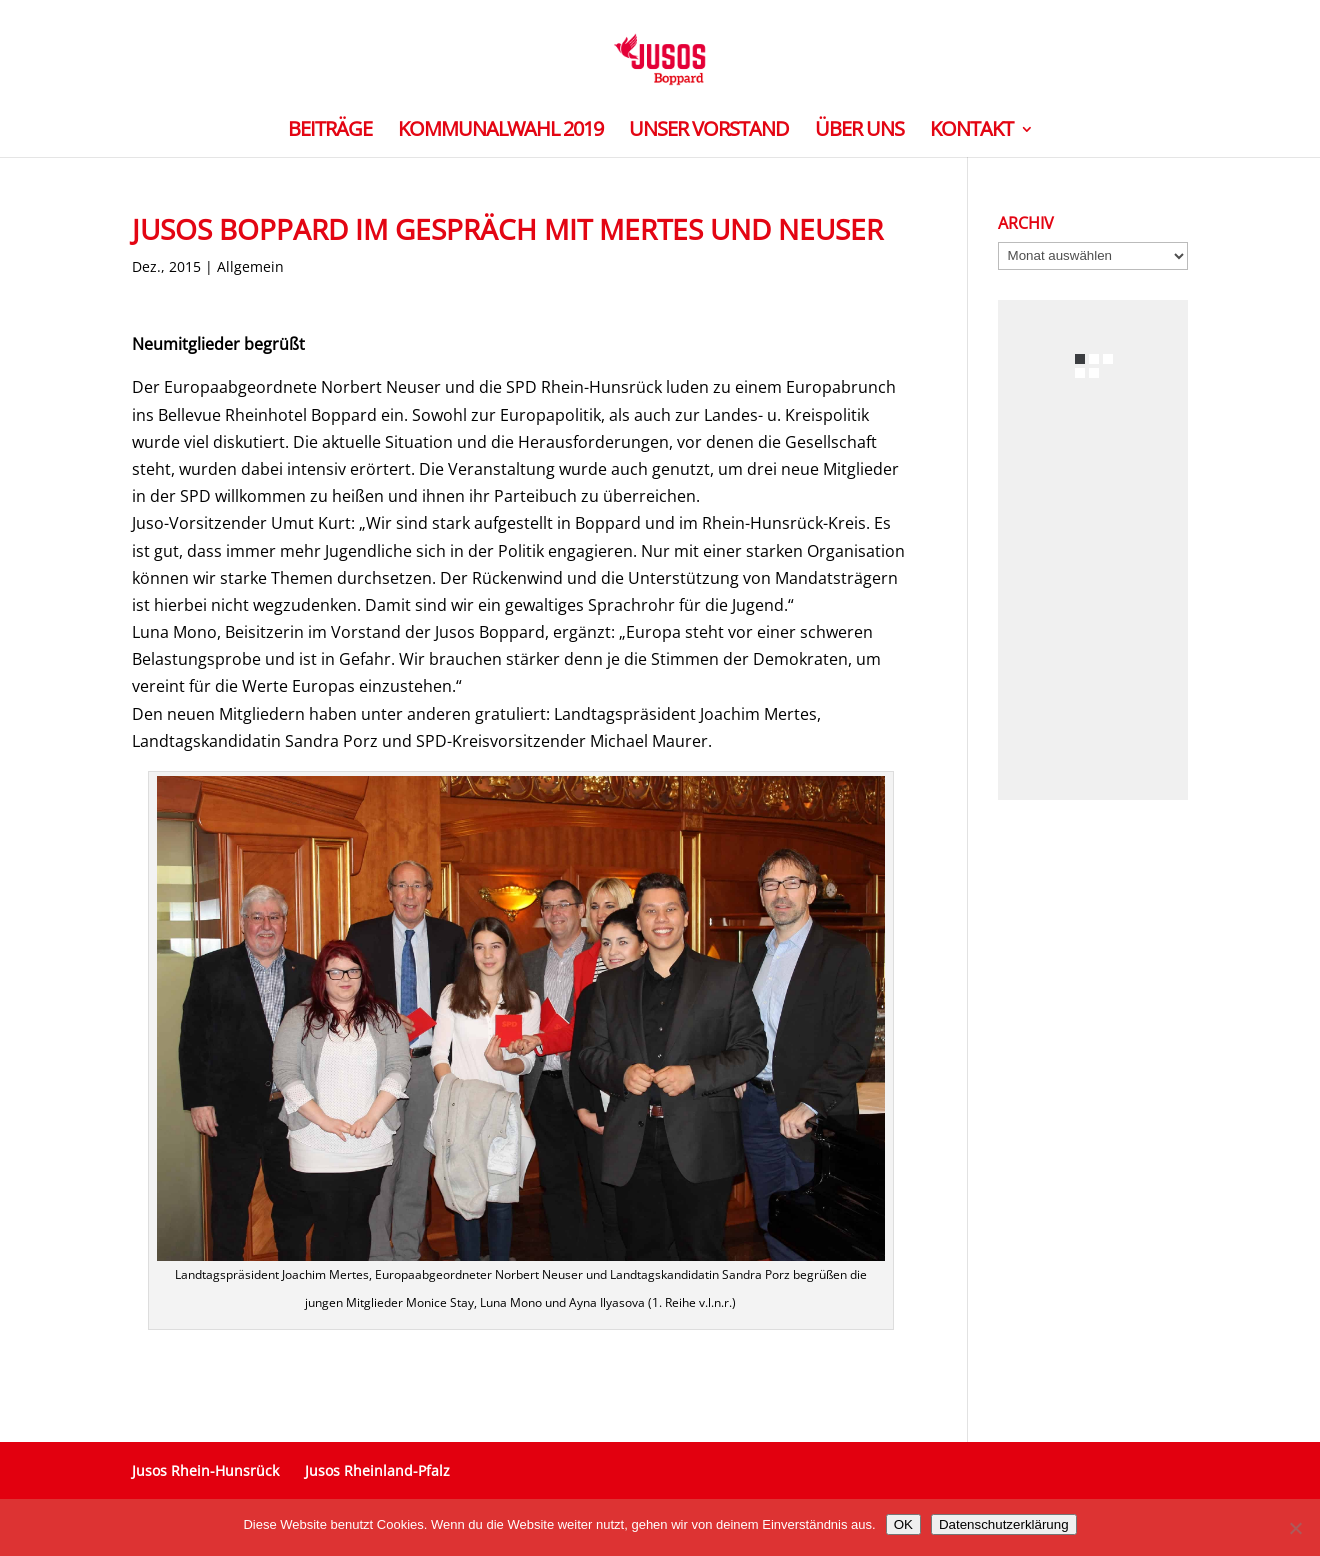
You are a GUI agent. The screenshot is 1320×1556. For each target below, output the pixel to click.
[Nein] (1295, 1528)
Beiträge (330, 132)
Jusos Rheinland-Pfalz (377, 1470)
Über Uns (859, 132)
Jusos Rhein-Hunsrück (205, 1470)
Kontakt (971, 132)
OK (903, 1524)
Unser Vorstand (709, 132)
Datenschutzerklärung (1004, 1524)
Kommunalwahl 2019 (500, 132)
